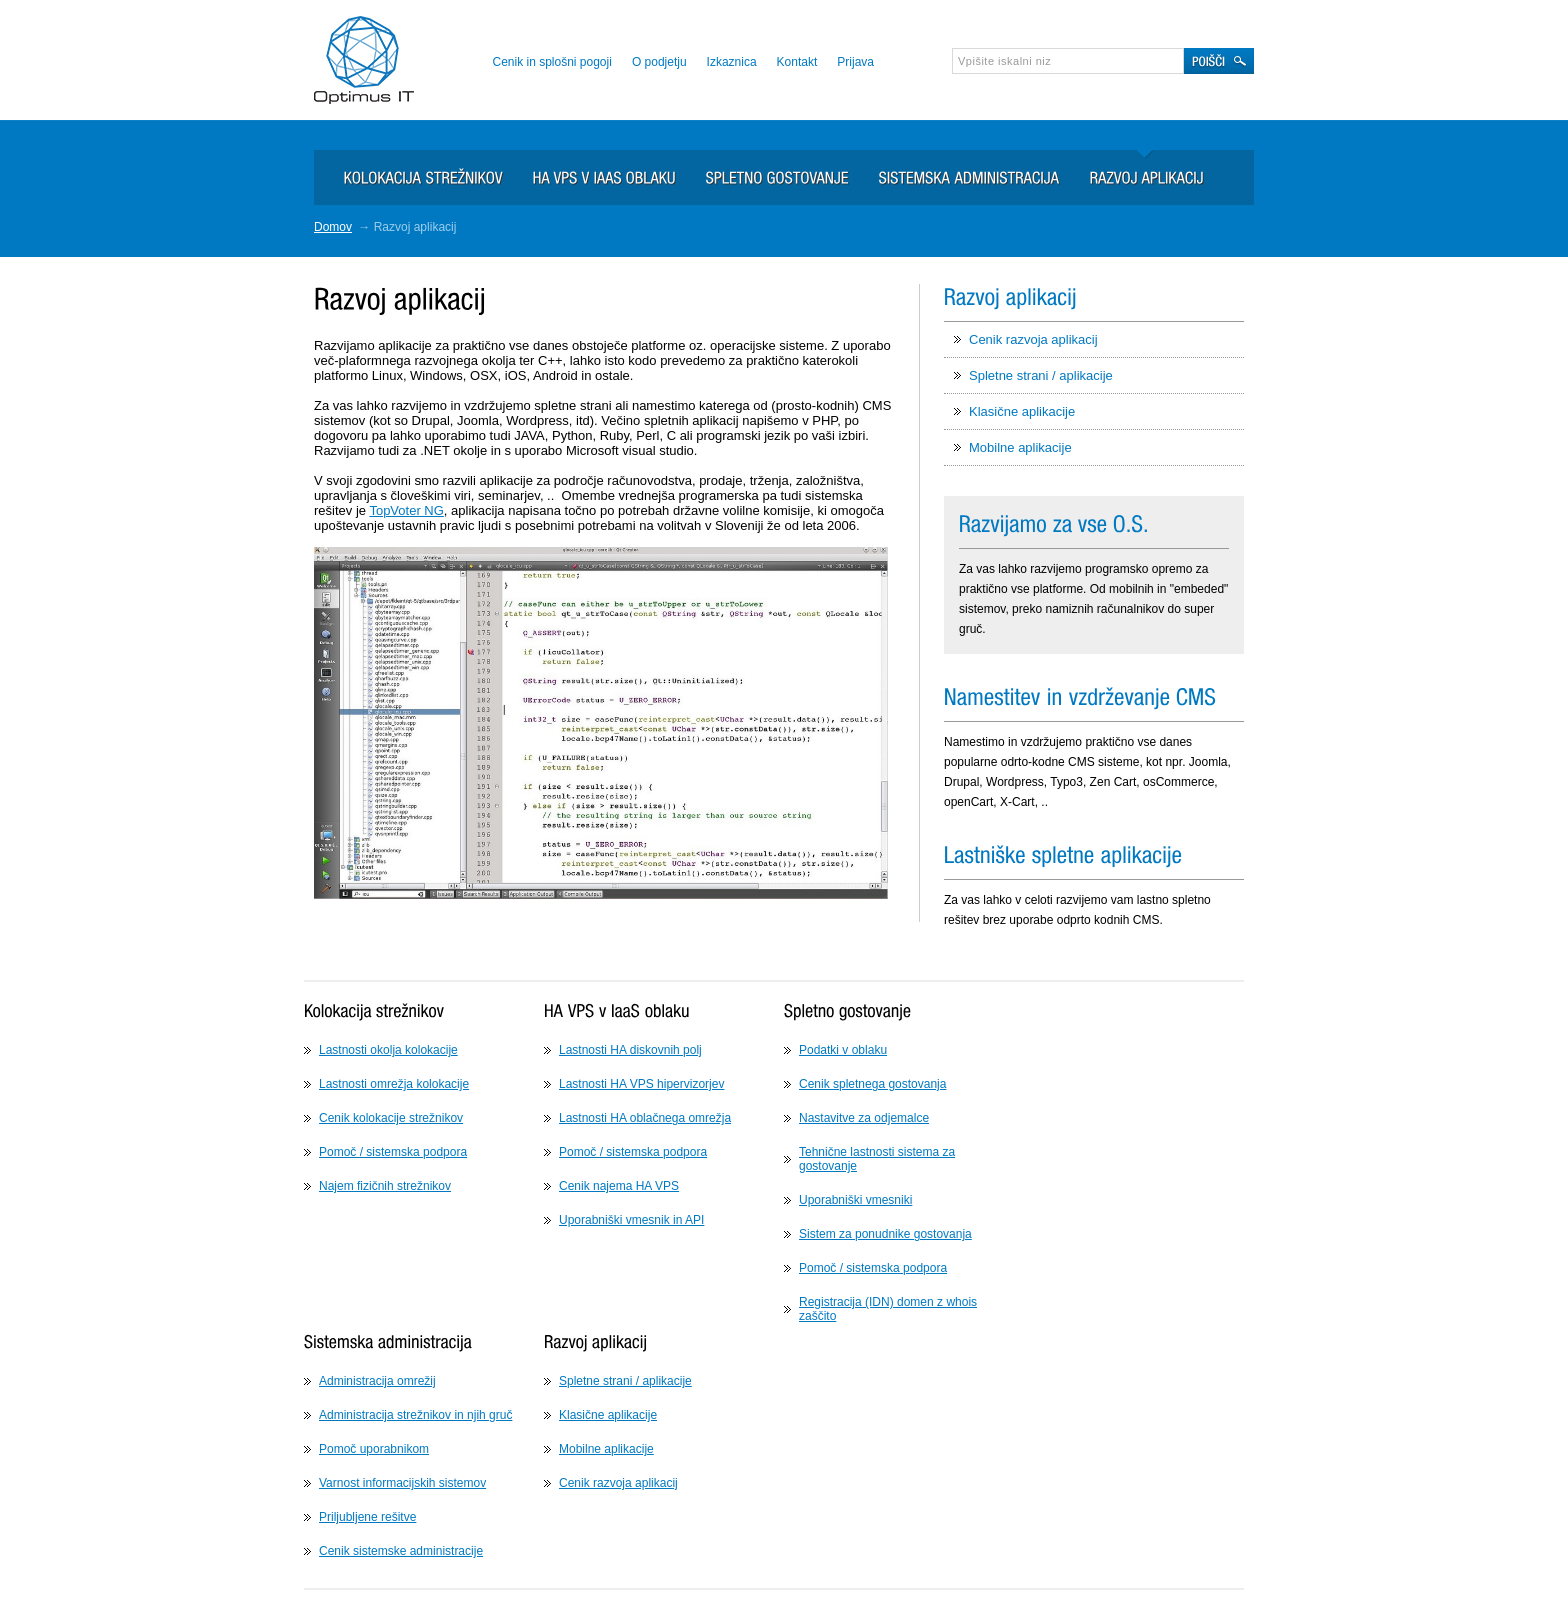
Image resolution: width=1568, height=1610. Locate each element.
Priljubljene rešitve (367, 1517)
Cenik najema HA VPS (619, 1186)
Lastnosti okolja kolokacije (388, 1050)
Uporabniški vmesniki (855, 1200)
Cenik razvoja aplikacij (1033, 339)
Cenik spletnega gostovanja (872, 1084)
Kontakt (797, 62)
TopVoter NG (406, 510)
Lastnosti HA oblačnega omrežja (645, 1118)
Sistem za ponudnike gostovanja (885, 1234)
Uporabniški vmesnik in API (631, 1220)
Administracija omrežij (377, 1381)
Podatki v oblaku (843, 1050)
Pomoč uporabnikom (374, 1449)
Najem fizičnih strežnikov (385, 1186)
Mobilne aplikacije (1020, 447)
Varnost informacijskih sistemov (402, 1483)
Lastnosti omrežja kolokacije (394, 1084)
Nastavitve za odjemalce (864, 1118)
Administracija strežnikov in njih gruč (415, 1415)
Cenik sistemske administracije (401, 1551)
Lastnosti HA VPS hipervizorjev (641, 1084)
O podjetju (659, 62)
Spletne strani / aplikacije (1041, 375)
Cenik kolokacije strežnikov (391, 1118)
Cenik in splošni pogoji (551, 62)
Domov (333, 227)
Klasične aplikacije (1022, 411)
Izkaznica (732, 62)
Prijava (855, 62)
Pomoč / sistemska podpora (393, 1152)
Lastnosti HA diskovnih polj (630, 1050)
